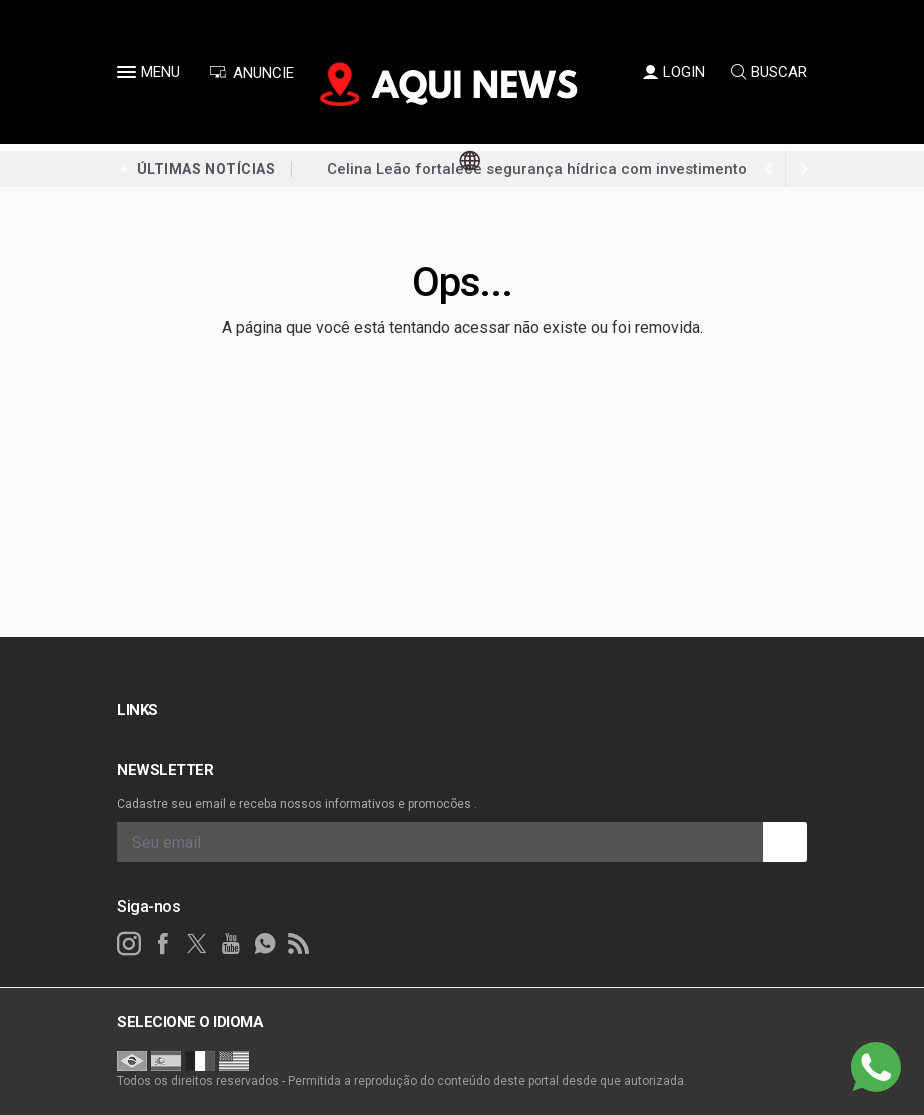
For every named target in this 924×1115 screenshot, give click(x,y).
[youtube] (231, 944)
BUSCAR (769, 72)
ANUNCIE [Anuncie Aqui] (251, 73)
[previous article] (804, 169)
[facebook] (163, 944)
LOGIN (674, 72)
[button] (129, 76)
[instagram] (129, 944)
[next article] (768, 169)
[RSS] (299, 944)
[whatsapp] (265, 944)
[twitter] (197, 944)
